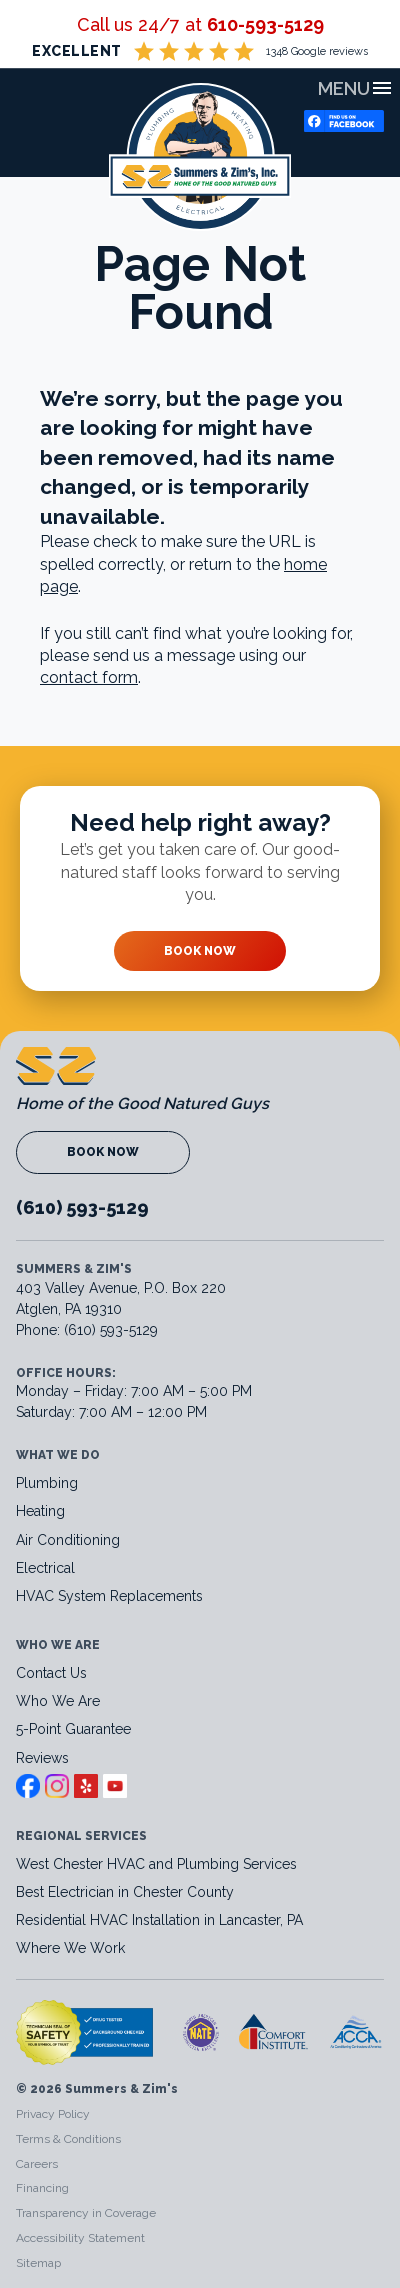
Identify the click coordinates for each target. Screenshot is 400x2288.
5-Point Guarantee (73, 1729)
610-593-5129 (265, 24)
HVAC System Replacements (109, 1596)
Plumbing (47, 1483)
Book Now (200, 951)
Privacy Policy (53, 2114)
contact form (89, 677)
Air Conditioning (68, 1540)
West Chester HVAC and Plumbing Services (156, 1864)
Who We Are (58, 1701)
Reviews (42, 1758)
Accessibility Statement (80, 2238)
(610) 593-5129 (82, 1207)
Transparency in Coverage (86, 2213)
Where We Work (70, 1948)
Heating (40, 1511)
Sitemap (38, 2263)
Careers (37, 2164)
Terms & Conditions (68, 2139)
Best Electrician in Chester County (127, 1892)
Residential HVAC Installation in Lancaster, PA (161, 1920)
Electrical (45, 1568)
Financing (42, 2188)
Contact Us (51, 1673)
